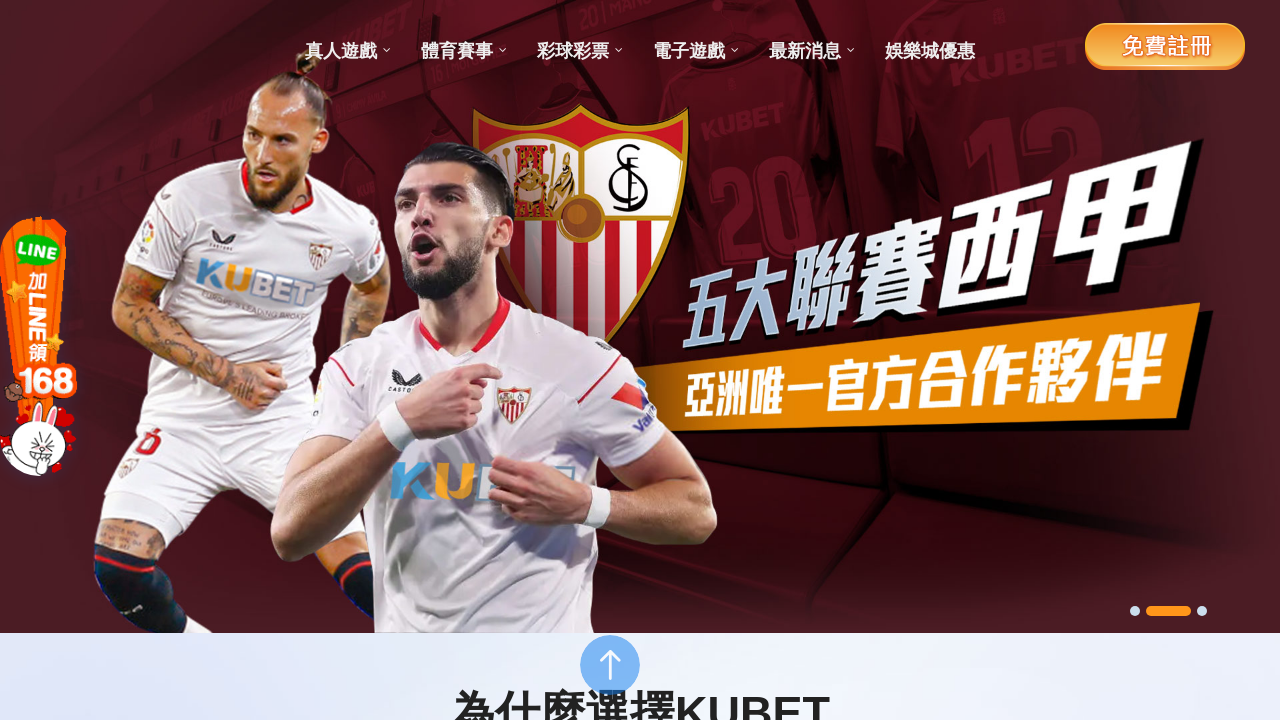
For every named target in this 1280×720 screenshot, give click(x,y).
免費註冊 (1165, 45)
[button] (1145, 611)
